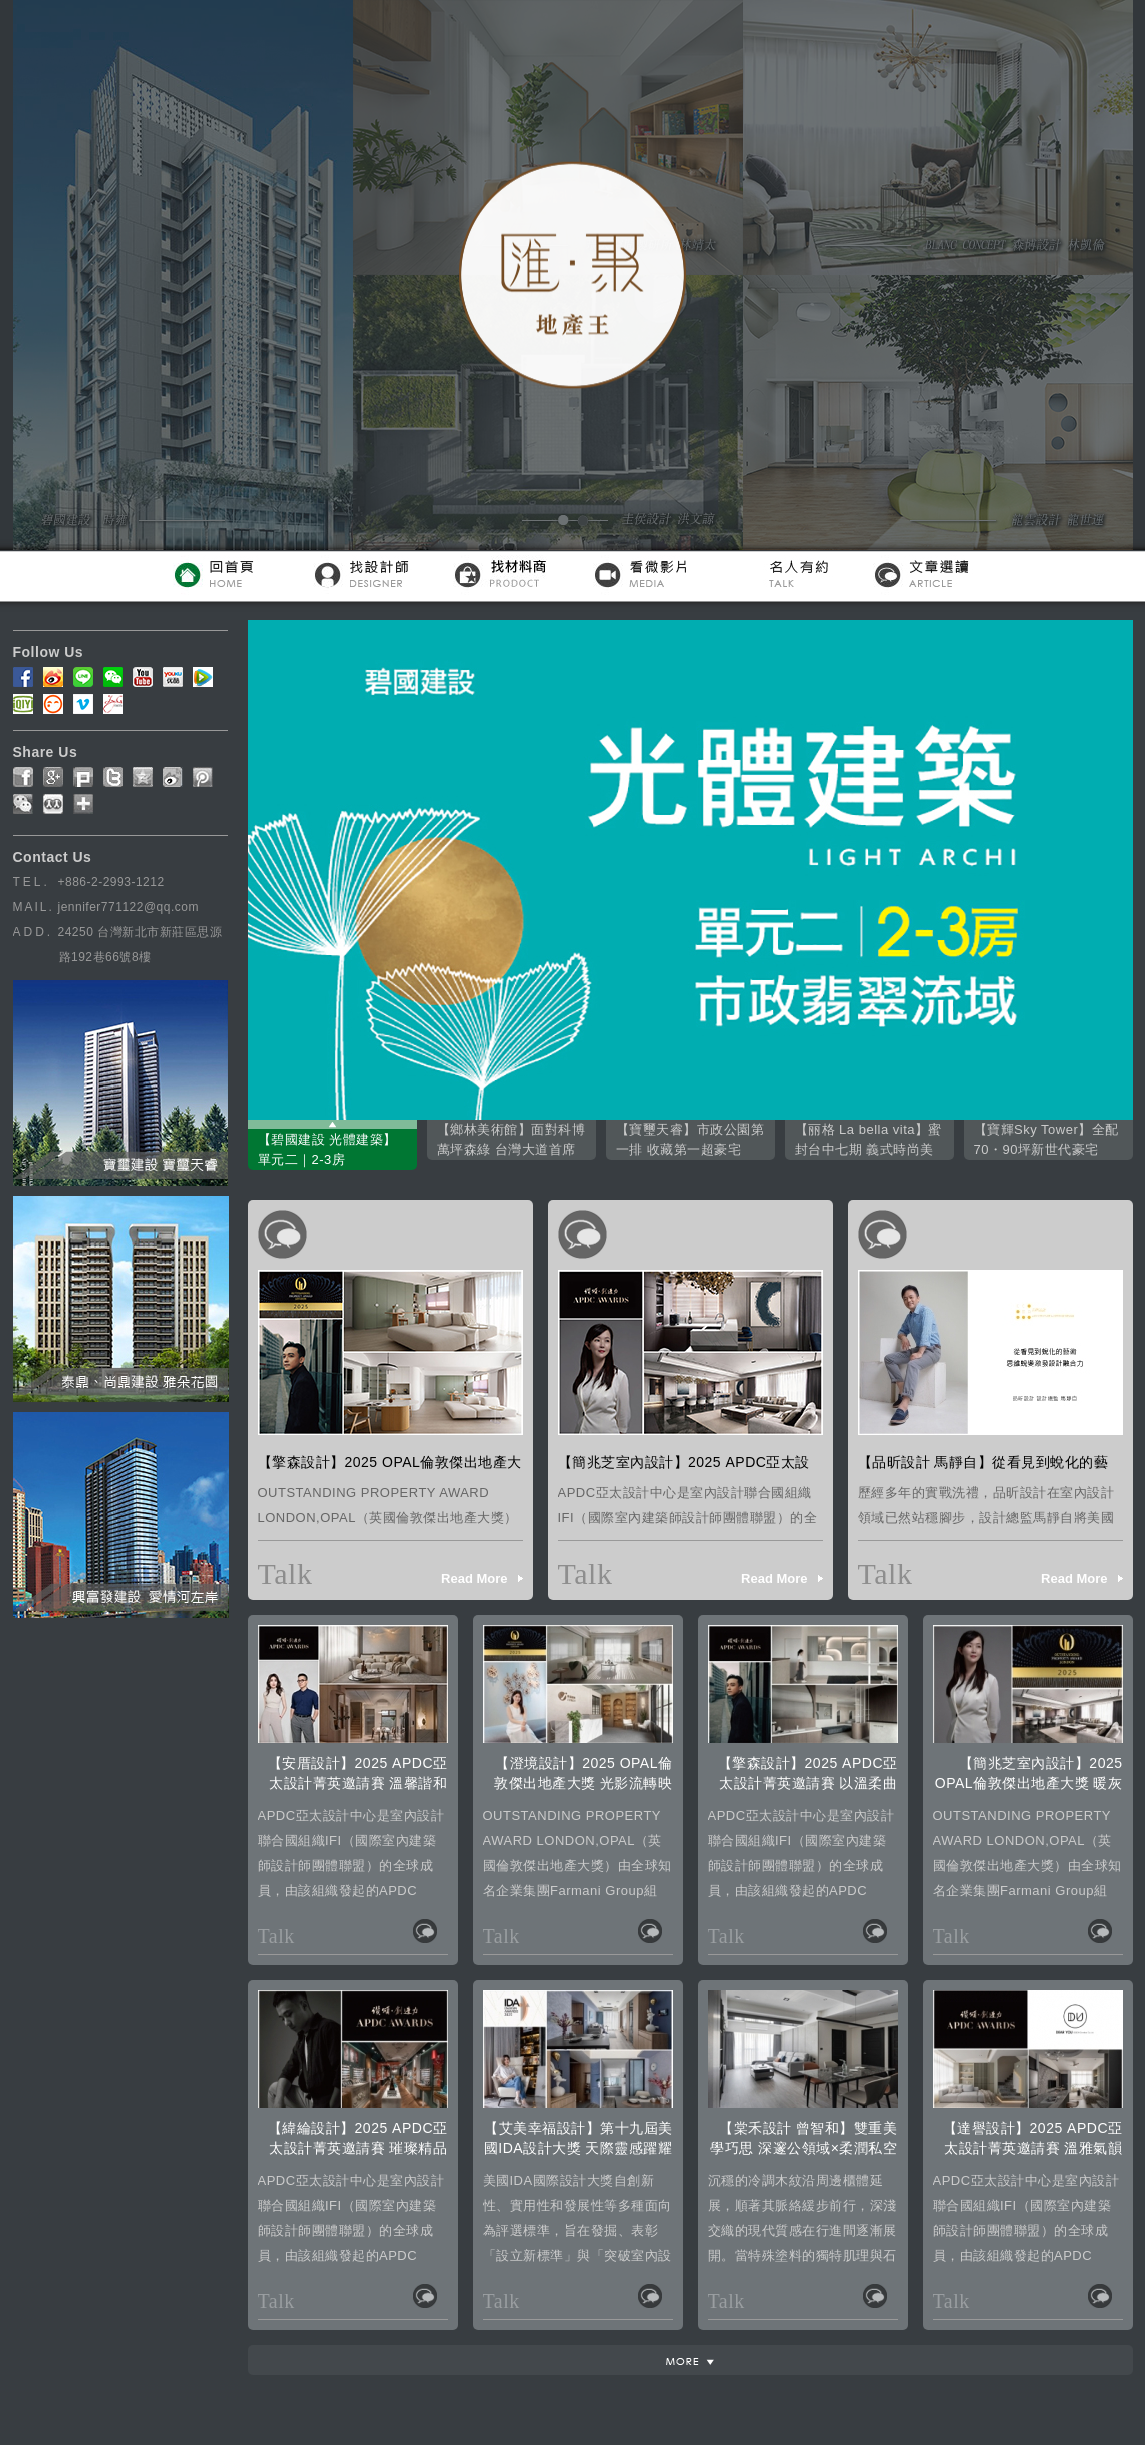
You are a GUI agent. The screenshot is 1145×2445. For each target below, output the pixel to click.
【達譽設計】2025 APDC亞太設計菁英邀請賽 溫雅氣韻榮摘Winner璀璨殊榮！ (1033, 2148)
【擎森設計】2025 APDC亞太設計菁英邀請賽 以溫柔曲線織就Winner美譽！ (808, 1783)
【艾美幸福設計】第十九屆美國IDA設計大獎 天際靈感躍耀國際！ (578, 2148)
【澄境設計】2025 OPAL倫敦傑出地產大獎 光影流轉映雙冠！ (583, 1783)
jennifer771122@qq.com (128, 907)
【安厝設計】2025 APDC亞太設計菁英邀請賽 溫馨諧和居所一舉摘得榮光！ (358, 1783)
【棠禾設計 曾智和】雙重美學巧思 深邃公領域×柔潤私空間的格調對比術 (803, 2148)
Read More (474, 1578)
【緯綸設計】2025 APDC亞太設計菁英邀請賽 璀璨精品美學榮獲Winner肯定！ (358, 2148)
